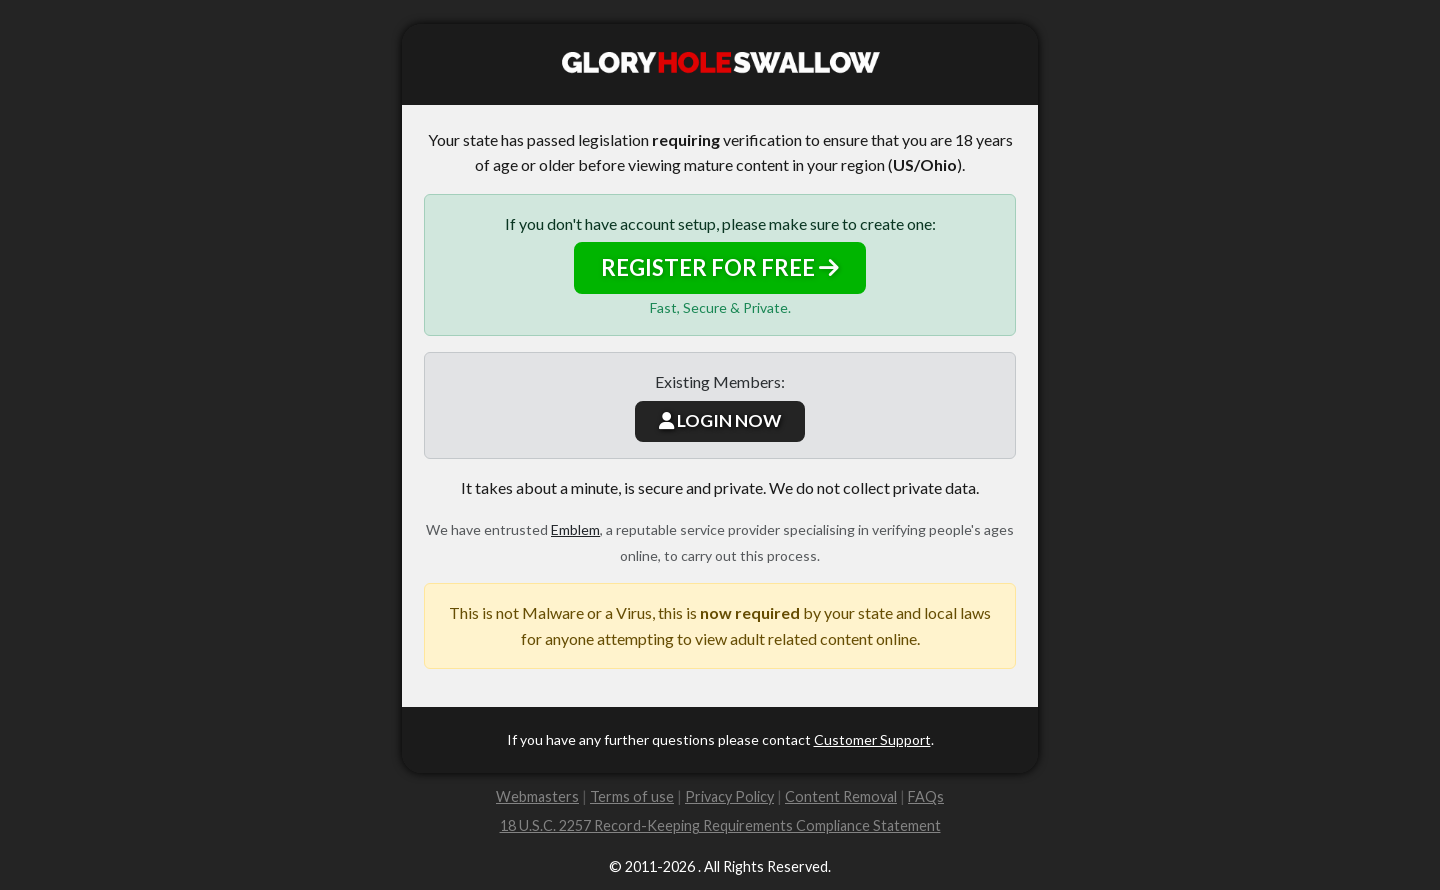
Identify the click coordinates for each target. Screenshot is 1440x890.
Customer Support (872, 739)
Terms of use (632, 796)
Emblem (575, 529)
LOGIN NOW (720, 420)
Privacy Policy (729, 796)
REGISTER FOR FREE (720, 267)
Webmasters (537, 796)
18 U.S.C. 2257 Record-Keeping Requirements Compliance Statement (720, 825)
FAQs (926, 796)
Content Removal (841, 796)
